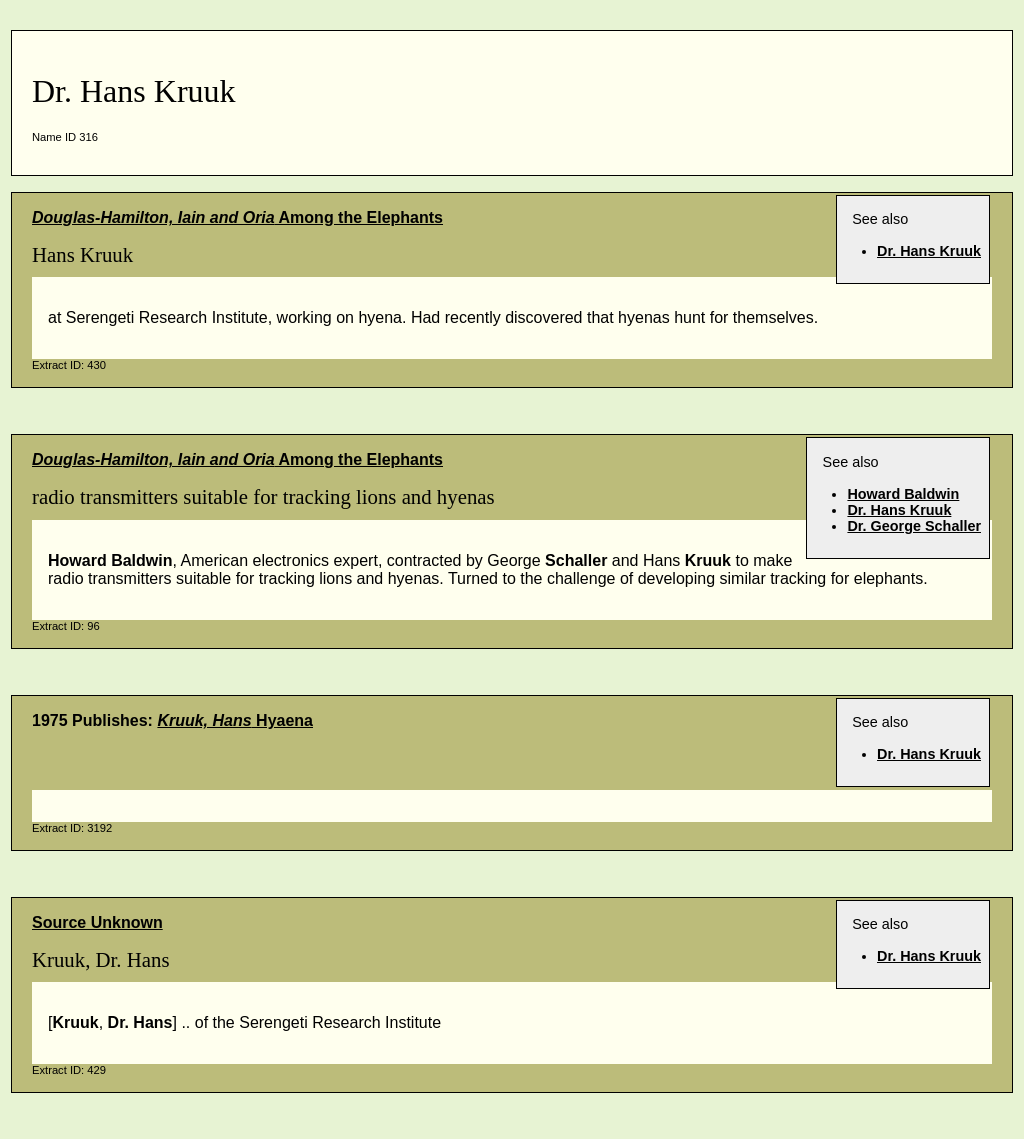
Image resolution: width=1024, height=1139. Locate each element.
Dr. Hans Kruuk (929, 251)
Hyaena (235, 720)
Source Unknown (97, 922)
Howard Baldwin (903, 494)
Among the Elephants (237, 217)
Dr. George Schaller (914, 526)
